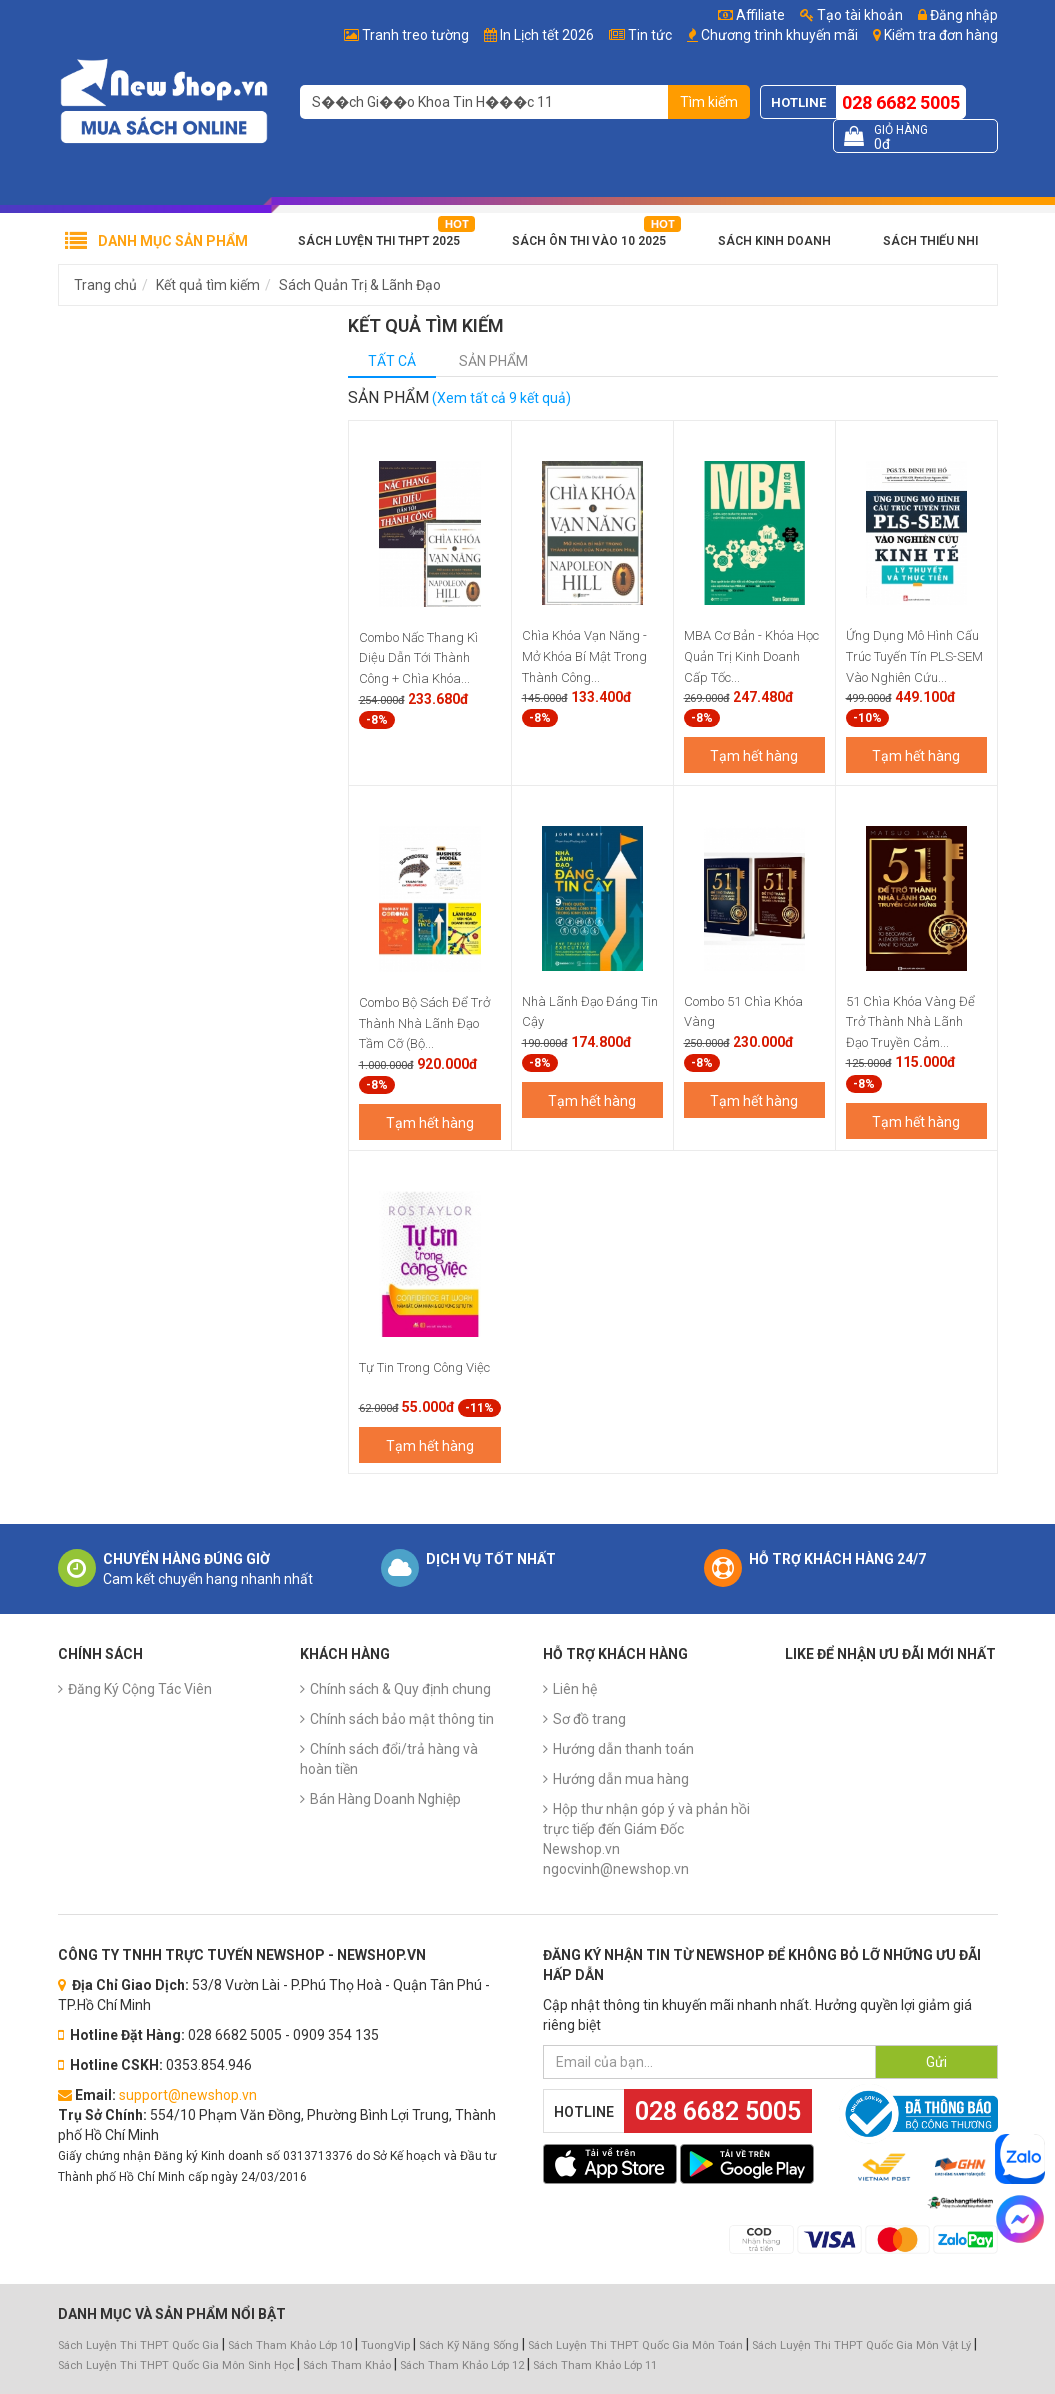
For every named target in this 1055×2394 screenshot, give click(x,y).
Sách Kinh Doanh (774, 241)
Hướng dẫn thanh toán (623, 1749)
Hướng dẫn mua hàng (621, 1779)
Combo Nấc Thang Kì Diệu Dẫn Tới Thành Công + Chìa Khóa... (418, 658)
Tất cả (392, 361)
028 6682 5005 (901, 102)
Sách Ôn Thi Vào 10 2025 (589, 241)
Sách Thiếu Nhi (930, 241)
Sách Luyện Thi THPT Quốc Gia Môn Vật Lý (861, 2345)
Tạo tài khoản (851, 15)
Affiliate (751, 15)
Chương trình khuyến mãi (779, 35)
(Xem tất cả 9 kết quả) (501, 398)
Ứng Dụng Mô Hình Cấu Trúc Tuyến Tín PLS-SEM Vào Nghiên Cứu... (914, 656)
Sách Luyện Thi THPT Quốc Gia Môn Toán (635, 2345)
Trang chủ (105, 285)
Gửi (936, 2062)
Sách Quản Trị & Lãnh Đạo (360, 285)
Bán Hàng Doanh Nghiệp (385, 1799)
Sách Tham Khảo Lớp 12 (463, 2365)
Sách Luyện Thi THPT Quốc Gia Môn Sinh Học (176, 2365)
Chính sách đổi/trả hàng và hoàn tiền (389, 1759)
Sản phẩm (493, 361)
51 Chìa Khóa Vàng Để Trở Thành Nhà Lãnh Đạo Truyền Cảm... (910, 1022)
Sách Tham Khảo (347, 2365)
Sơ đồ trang (589, 1719)
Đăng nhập (958, 15)
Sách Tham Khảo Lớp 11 (595, 2365)
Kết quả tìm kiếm (208, 285)
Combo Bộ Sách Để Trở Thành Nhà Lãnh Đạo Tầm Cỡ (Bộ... (424, 1023)
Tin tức (650, 35)
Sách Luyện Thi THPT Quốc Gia (138, 2345)
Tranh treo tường (415, 35)
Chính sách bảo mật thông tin (402, 1719)
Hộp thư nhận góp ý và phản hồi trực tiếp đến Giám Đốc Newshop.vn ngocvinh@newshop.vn (646, 1839)
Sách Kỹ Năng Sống (469, 2345)
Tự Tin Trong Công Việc (424, 1367)
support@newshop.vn (188, 2095)
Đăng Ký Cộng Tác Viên (140, 1689)
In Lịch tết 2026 (547, 35)
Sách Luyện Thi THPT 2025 (379, 241)
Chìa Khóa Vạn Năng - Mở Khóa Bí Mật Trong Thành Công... (584, 656)
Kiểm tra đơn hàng (941, 35)
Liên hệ (575, 1689)
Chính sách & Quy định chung (400, 1689)
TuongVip (385, 2345)
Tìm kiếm (709, 102)
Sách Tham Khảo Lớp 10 (290, 2345)
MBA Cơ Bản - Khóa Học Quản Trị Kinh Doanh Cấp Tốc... (751, 656)
